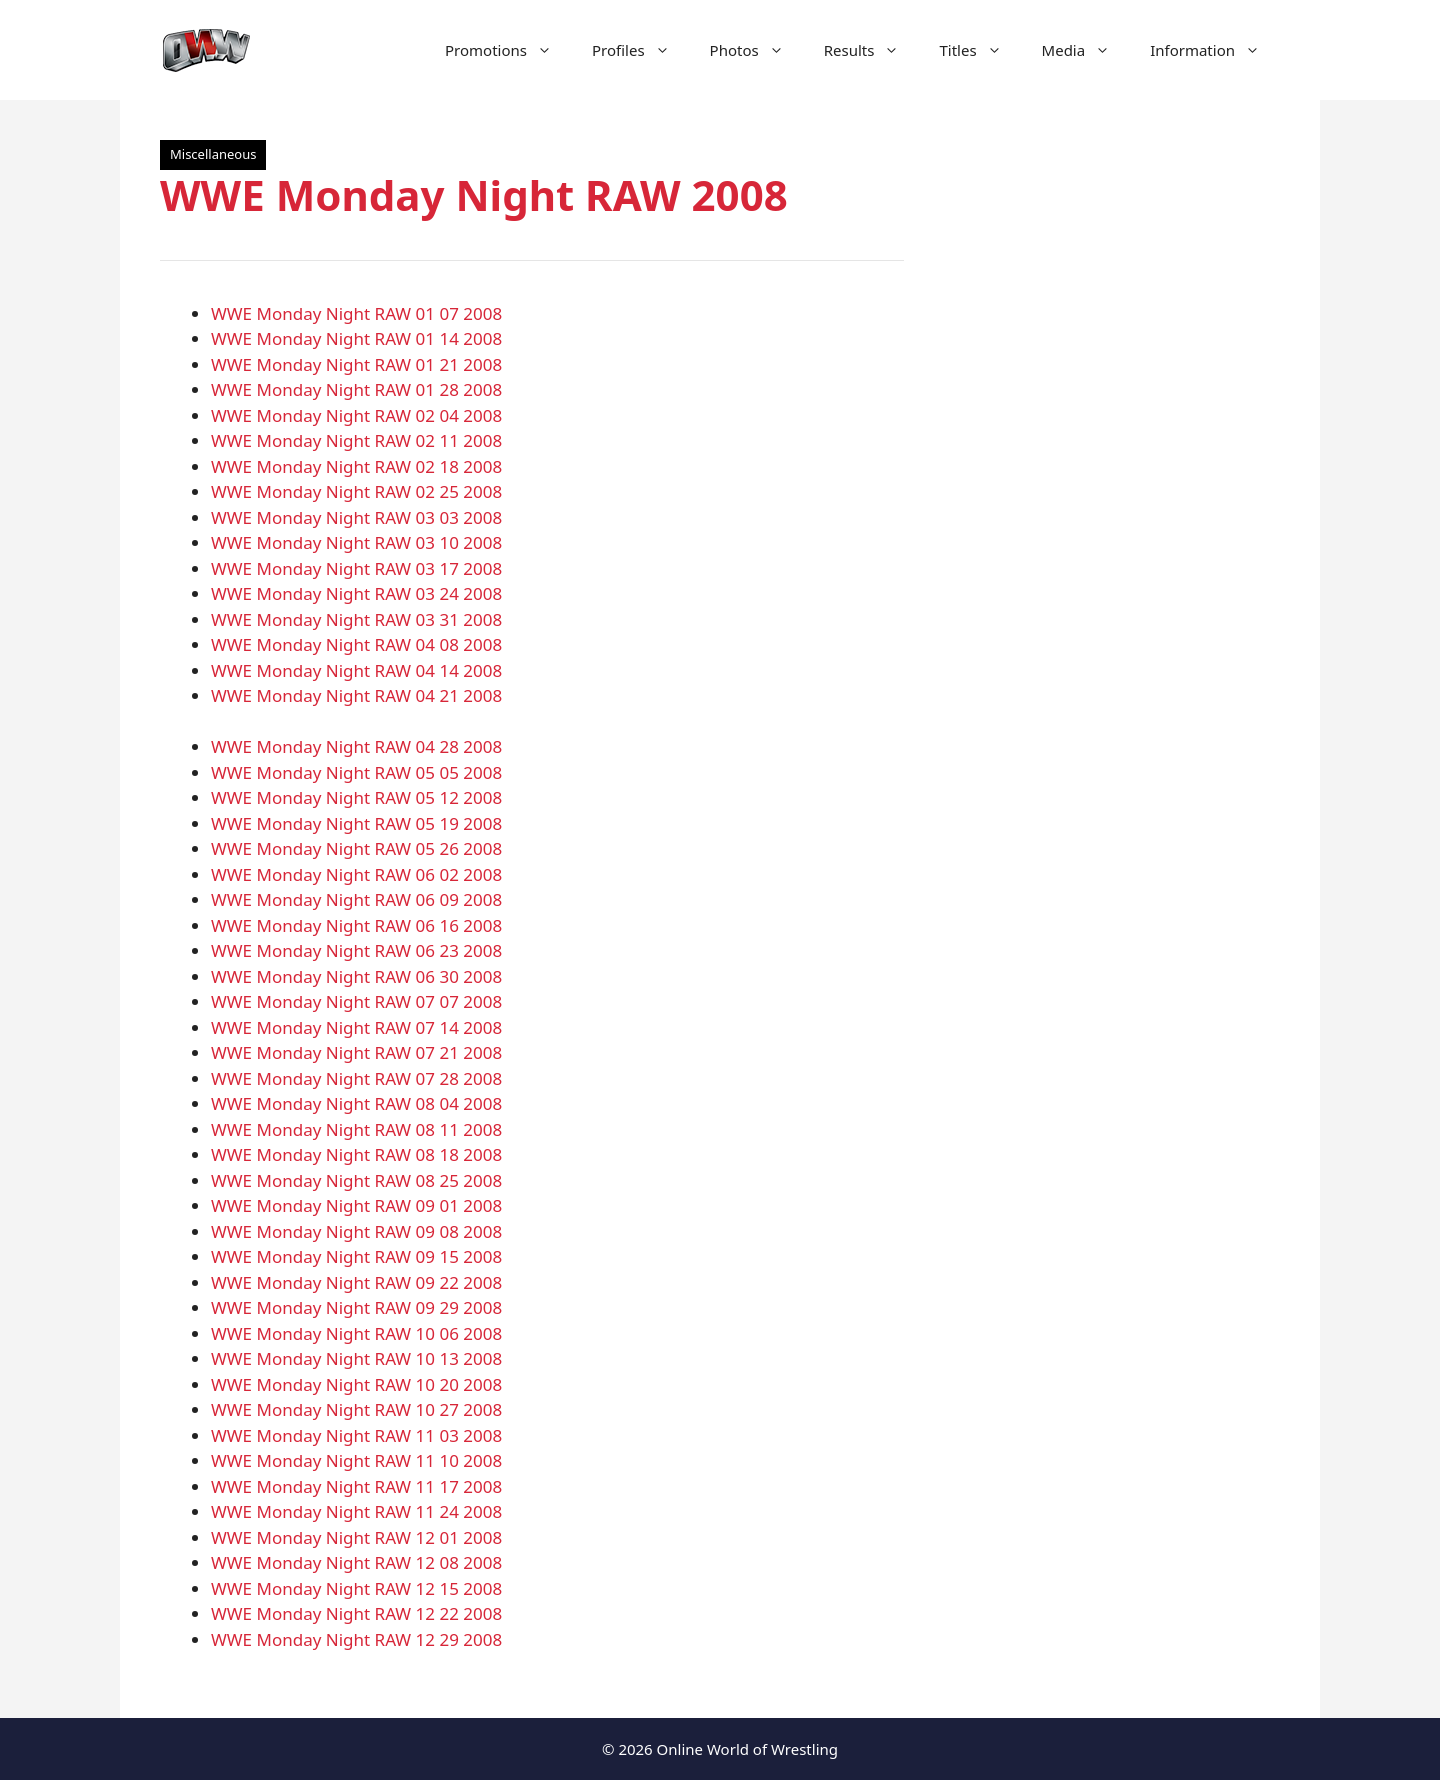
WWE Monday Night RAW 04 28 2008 (356, 746)
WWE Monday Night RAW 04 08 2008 (356, 644)
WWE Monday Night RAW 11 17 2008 (356, 1486)
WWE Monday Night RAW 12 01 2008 (356, 1537)
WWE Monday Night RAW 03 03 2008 (356, 517)
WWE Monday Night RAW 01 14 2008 (356, 338)
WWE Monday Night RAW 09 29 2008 (356, 1307)
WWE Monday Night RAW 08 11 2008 (356, 1129)
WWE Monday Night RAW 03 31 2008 (356, 619)
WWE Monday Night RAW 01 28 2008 (356, 389)
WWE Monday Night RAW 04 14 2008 (356, 670)
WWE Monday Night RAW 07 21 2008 (356, 1052)
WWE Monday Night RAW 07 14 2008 (356, 1027)
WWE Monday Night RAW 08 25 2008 (356, 1180)
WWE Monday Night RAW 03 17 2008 (356, 568)
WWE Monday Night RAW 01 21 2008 (356, 364)
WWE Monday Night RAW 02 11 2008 (356, 440)
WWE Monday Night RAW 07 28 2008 (356, 1078)
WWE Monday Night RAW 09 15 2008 (356, 1256)
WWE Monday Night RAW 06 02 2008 (356, 874)
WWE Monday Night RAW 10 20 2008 (356, 1384)
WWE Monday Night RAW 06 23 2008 (356, 950)
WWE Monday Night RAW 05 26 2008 (356, 848)
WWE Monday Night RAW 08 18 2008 (356, 1154)
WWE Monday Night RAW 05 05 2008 (356, 772)
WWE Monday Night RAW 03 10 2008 (356, 542)
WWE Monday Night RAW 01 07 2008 (356, 313)
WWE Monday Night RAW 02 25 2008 (356, 491)
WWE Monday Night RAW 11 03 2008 (356, 1435)
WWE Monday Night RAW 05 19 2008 (356, 823)
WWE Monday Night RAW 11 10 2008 (356, 1460)
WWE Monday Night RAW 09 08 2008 (356, 1231)
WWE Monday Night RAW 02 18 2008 (356, 466)
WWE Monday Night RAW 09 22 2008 (356, 1282)
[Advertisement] (1112, 480)
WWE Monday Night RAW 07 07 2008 (356, 1001)
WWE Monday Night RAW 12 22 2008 (356, 1613)
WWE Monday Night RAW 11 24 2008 (356, 1511)
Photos (757, 50)
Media (1086, 50)
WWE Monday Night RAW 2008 (474, 194)
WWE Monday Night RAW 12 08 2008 (356, 1562)
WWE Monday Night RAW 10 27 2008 (356, 1409)
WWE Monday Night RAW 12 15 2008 (356, 1588)
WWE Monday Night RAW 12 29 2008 (356, 1639)
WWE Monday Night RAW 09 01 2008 (356, 1205)
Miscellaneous (213, 154)
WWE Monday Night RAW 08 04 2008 (356, 1103)
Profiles (641, 50)
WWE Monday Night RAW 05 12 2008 (356, 797)
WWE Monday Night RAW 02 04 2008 (356, 415)
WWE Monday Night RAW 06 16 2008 (356, 925)
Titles (980, 50)
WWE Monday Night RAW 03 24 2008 (356, 593)
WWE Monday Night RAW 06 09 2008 (356, 899)
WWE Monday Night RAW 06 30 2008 (356, 976)
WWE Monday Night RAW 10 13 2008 (356, 1358)
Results (872, 50)
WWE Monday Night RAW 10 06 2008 (356, 1333)
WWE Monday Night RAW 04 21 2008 (356, 695)
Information (1215, 50)
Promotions (508, 50)
